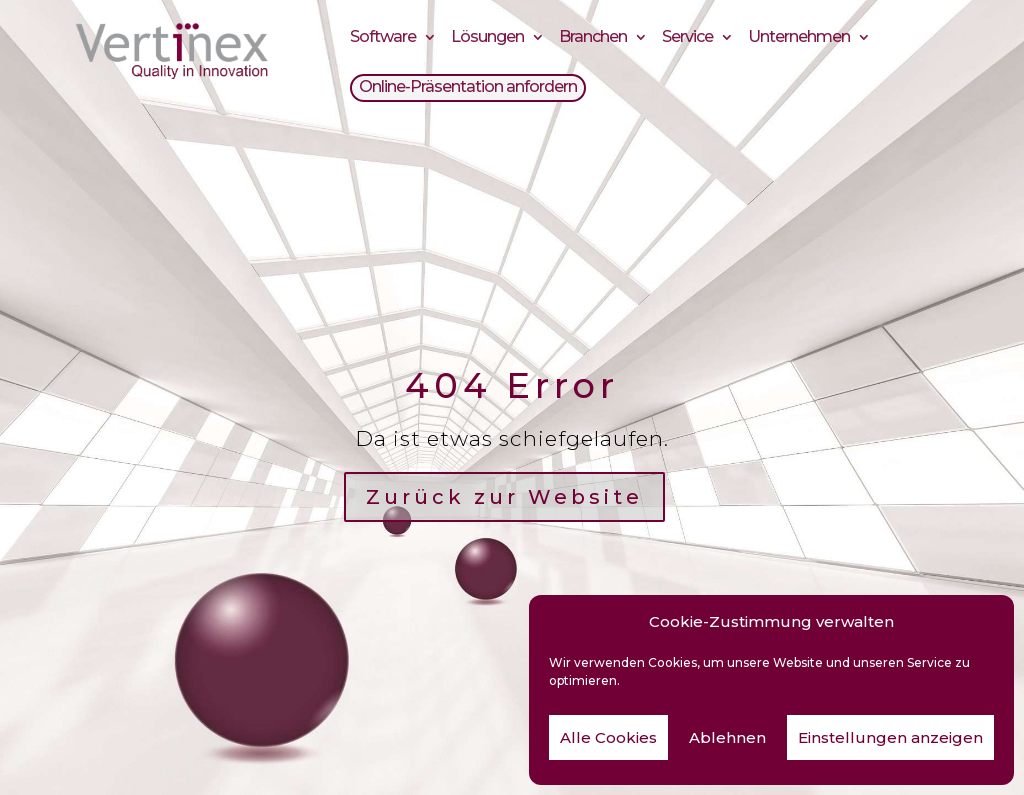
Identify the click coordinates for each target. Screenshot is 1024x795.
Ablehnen (727, 737)
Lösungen (487, 39)
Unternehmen (799, 39)
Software (383, 39)
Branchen (593, 39)
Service (687, 39)
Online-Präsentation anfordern (468, 89)
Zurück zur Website (504, 497)
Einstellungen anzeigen (890, 737)
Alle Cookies (608, 737)
